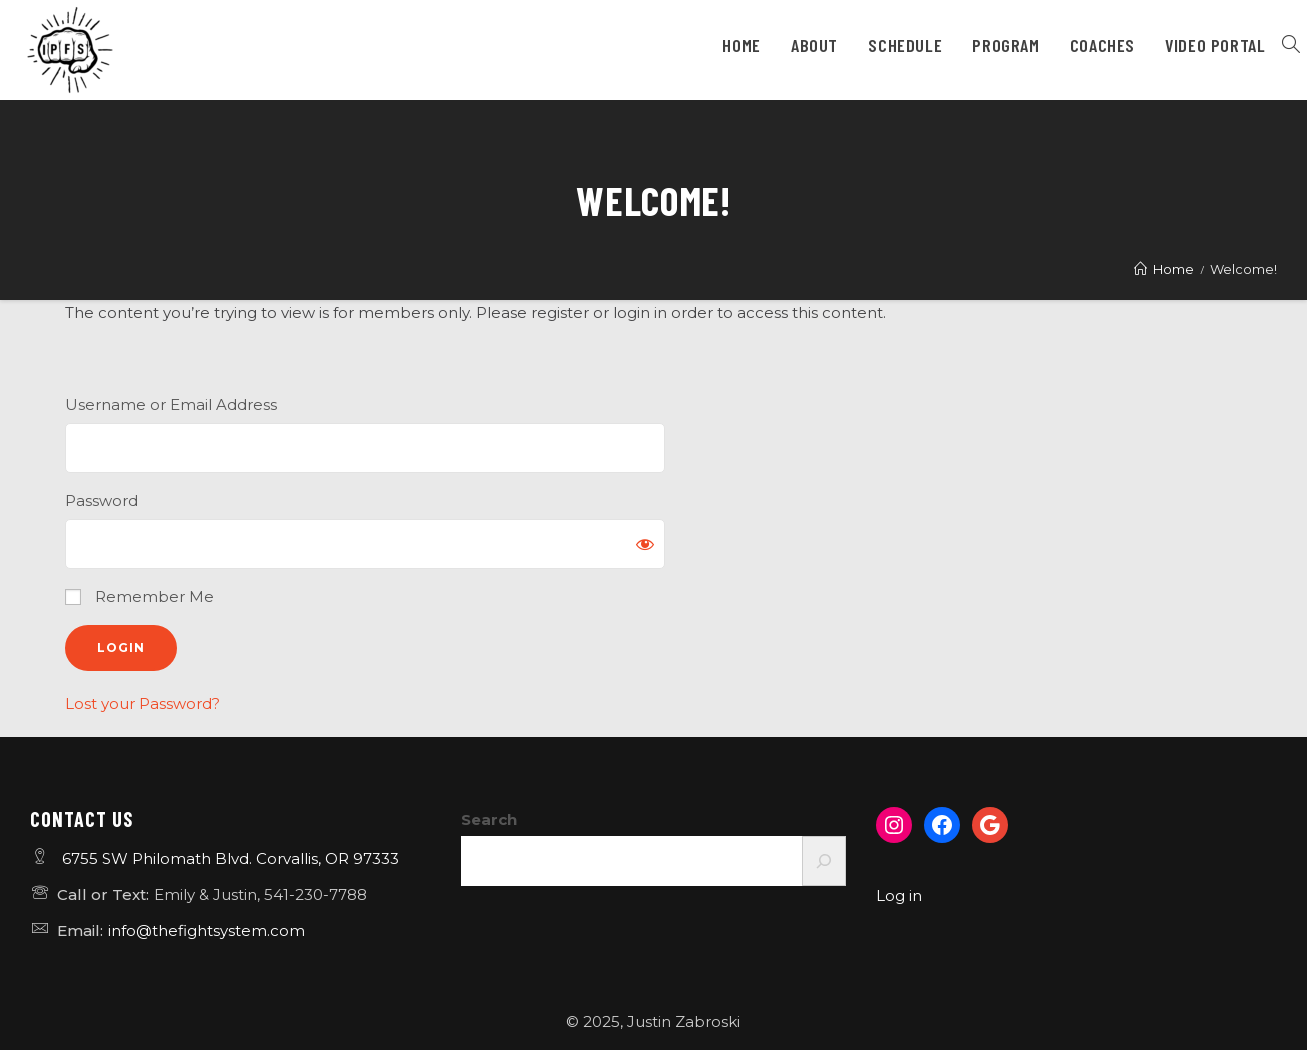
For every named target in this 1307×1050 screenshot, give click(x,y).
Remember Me (139, 596)
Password (101, 500)
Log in (899, 895)
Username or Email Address (171, 404)
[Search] (824, 861)
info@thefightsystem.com (206, 930)
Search (489, 819)
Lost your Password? (142, 703)
